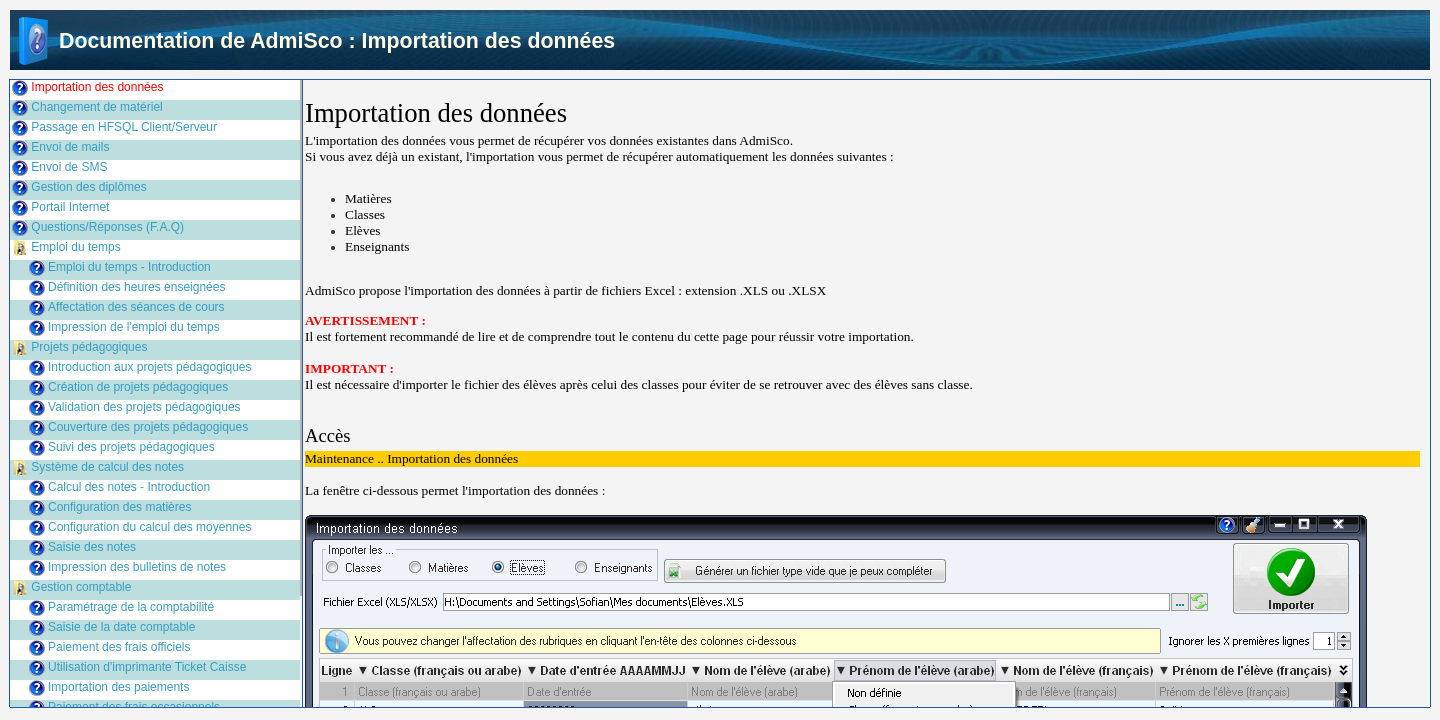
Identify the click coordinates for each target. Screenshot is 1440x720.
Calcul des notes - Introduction (129, 487)
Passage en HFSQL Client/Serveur (124, 127)
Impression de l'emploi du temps (134, 327)
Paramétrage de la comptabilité (131, 607)
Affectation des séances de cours (136, 307)
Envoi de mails (70, 147)
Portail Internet (70, 207)
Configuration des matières (119, 507)
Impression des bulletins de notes (137, 567)
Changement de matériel (96, 107)
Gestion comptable (81, 587)
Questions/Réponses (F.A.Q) (107, 227)
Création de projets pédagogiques (138, 387)
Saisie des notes (92, 547)
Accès (328, 435)
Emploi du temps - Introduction (129, 267)
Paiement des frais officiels (119, 647)
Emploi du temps (75, 247)
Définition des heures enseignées (136, 287)
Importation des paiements (118, 687)
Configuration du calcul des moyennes (149, 527)
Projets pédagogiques (89, 347)
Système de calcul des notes (107, 467)
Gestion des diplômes (88, 187)
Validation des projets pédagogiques (144, 407)
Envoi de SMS (69, 167)
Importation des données (97, 87)
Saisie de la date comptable (121, 627)
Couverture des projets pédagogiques (148, 427)
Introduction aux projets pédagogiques (149, 367)
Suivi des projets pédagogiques (131, 447)
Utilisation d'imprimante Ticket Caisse (147, 667)
